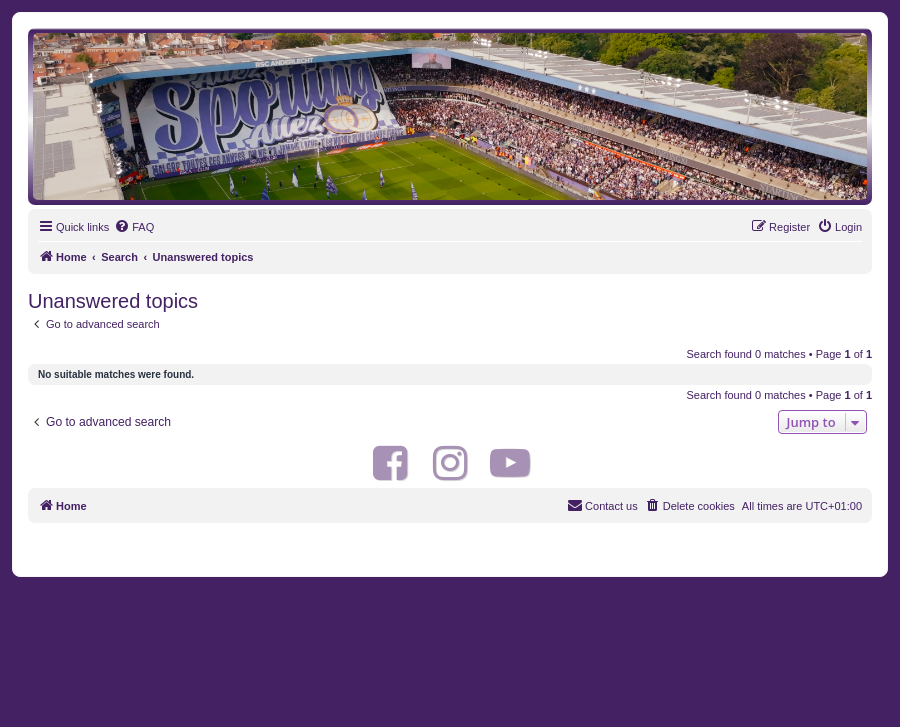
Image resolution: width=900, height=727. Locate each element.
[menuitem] (134, 227)
